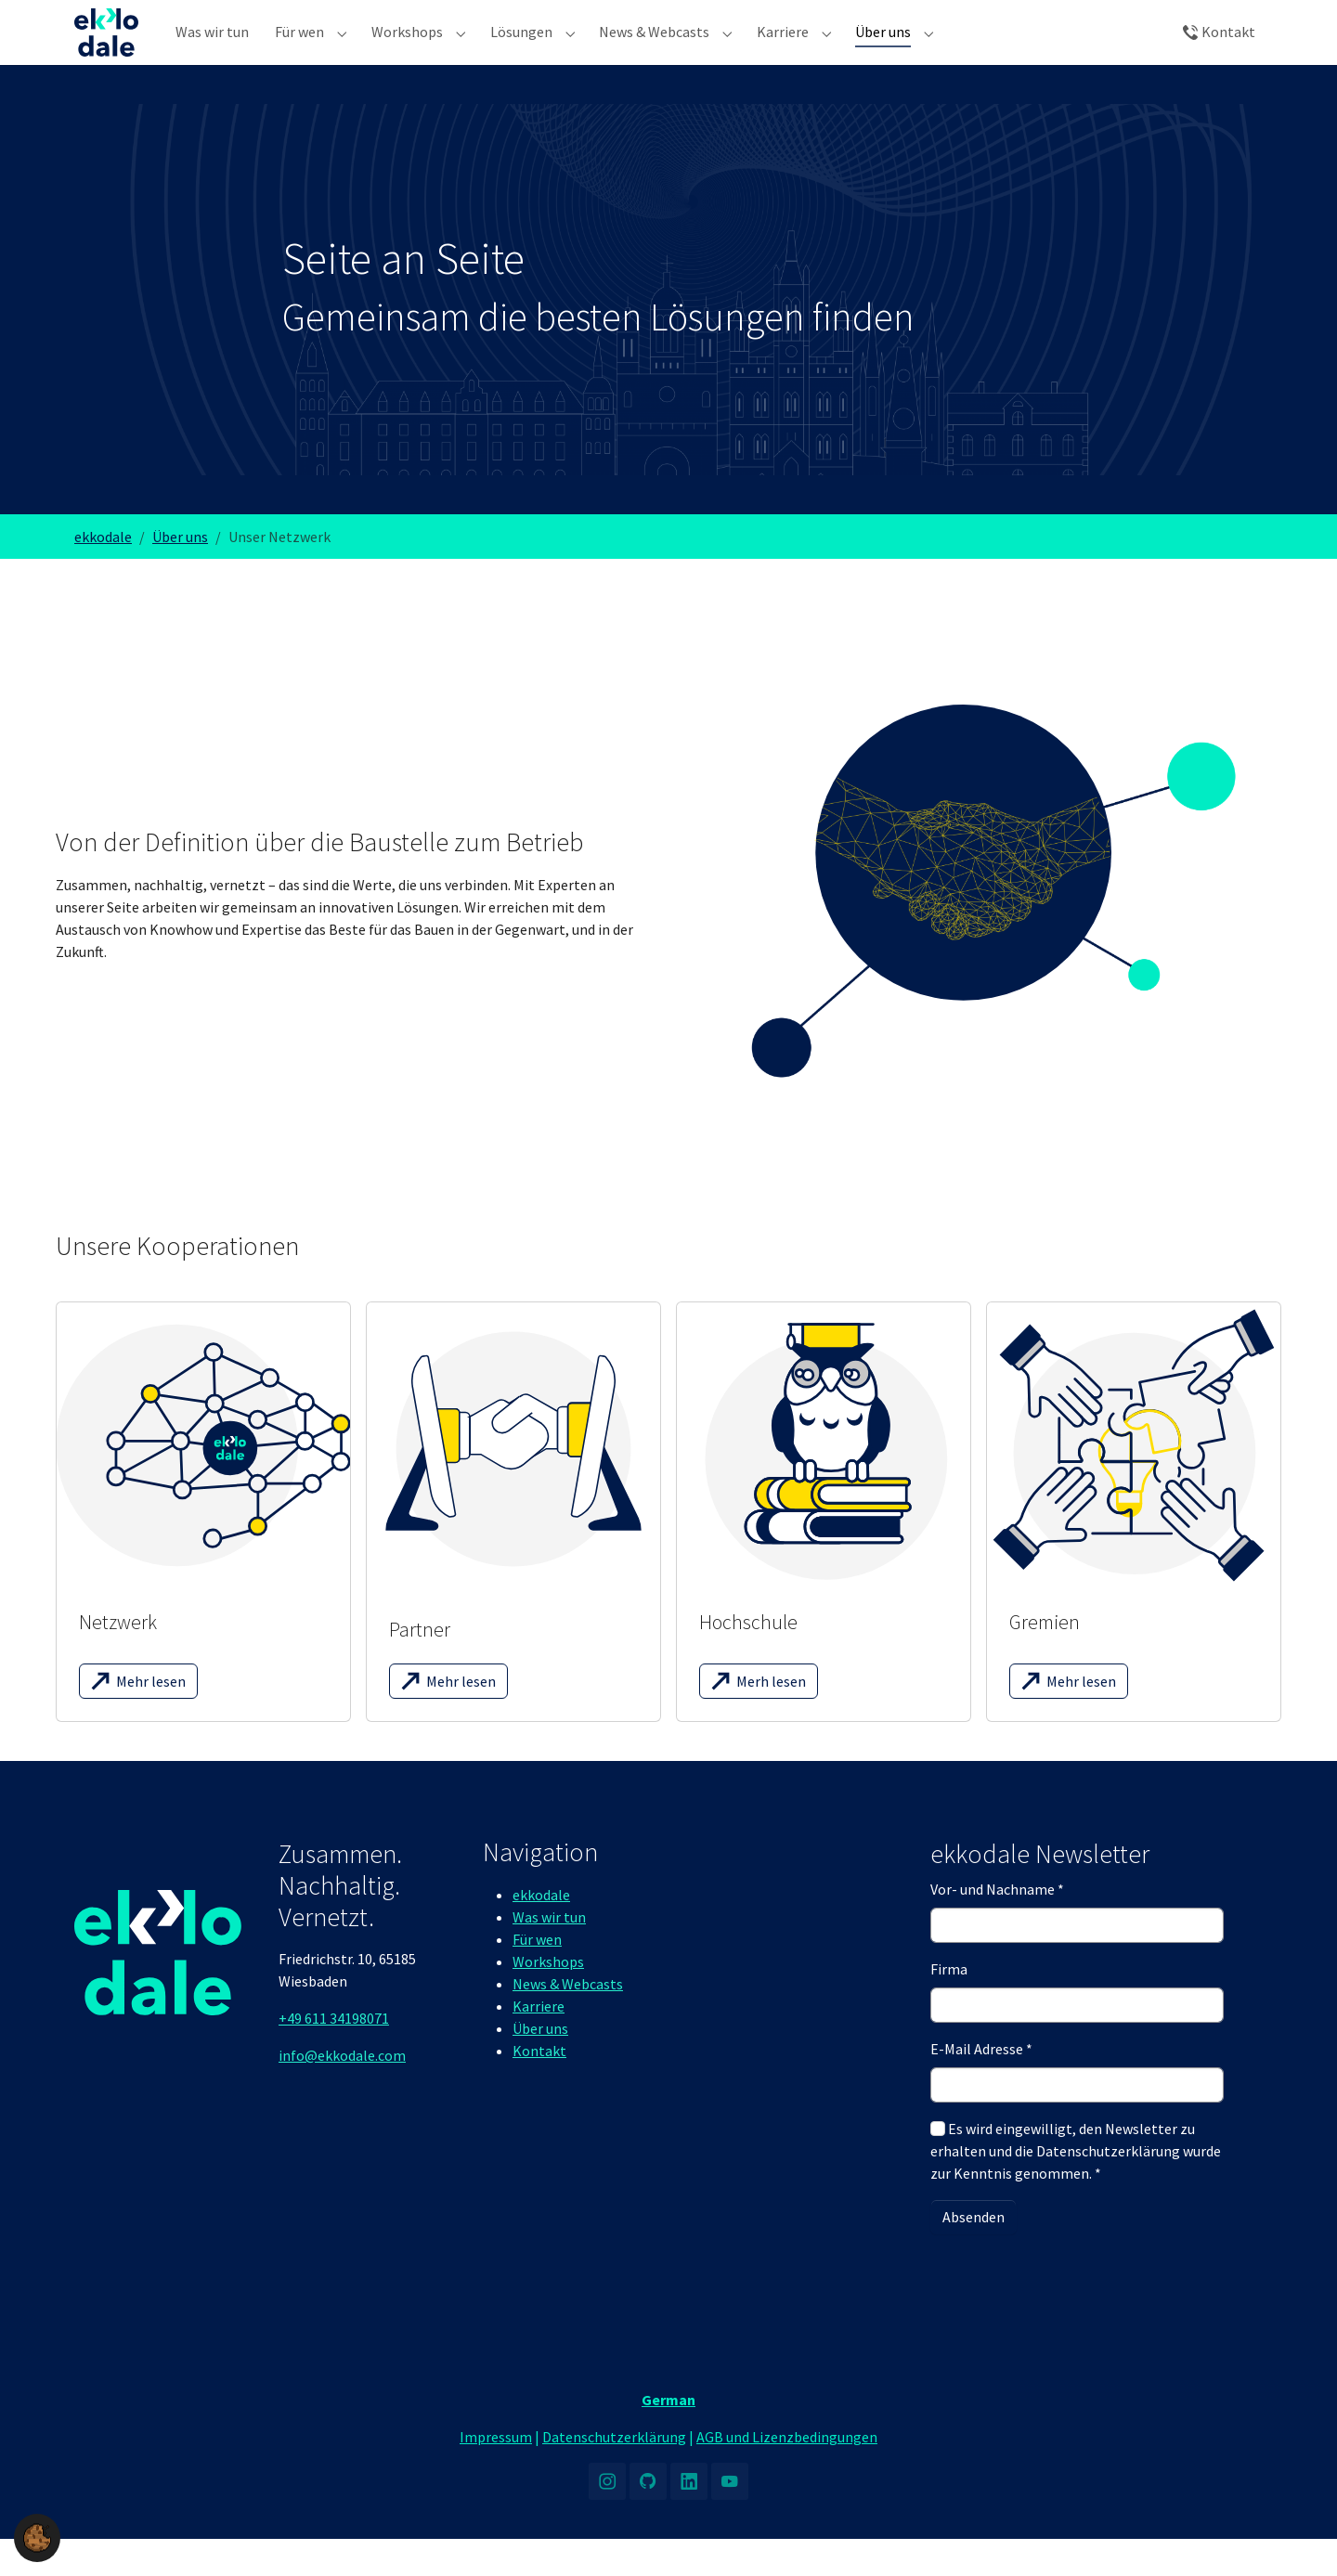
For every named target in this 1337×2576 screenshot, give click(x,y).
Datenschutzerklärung (614, 2474)
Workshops (548, 1998)
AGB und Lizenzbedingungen (786, 2474)
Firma (948, 2006)
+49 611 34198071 (334, 2055)
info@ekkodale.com (342, 2092)
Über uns (540, 2065)
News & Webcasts (568, 2021)
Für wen (537, 1976)
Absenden (973, 2254)
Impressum (496, 2474)
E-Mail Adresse (981, 2086)
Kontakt (539, 2087)
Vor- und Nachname (997, 1926)
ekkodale (541, 1931)
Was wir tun (549, 1954)
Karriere (539, 2043)
